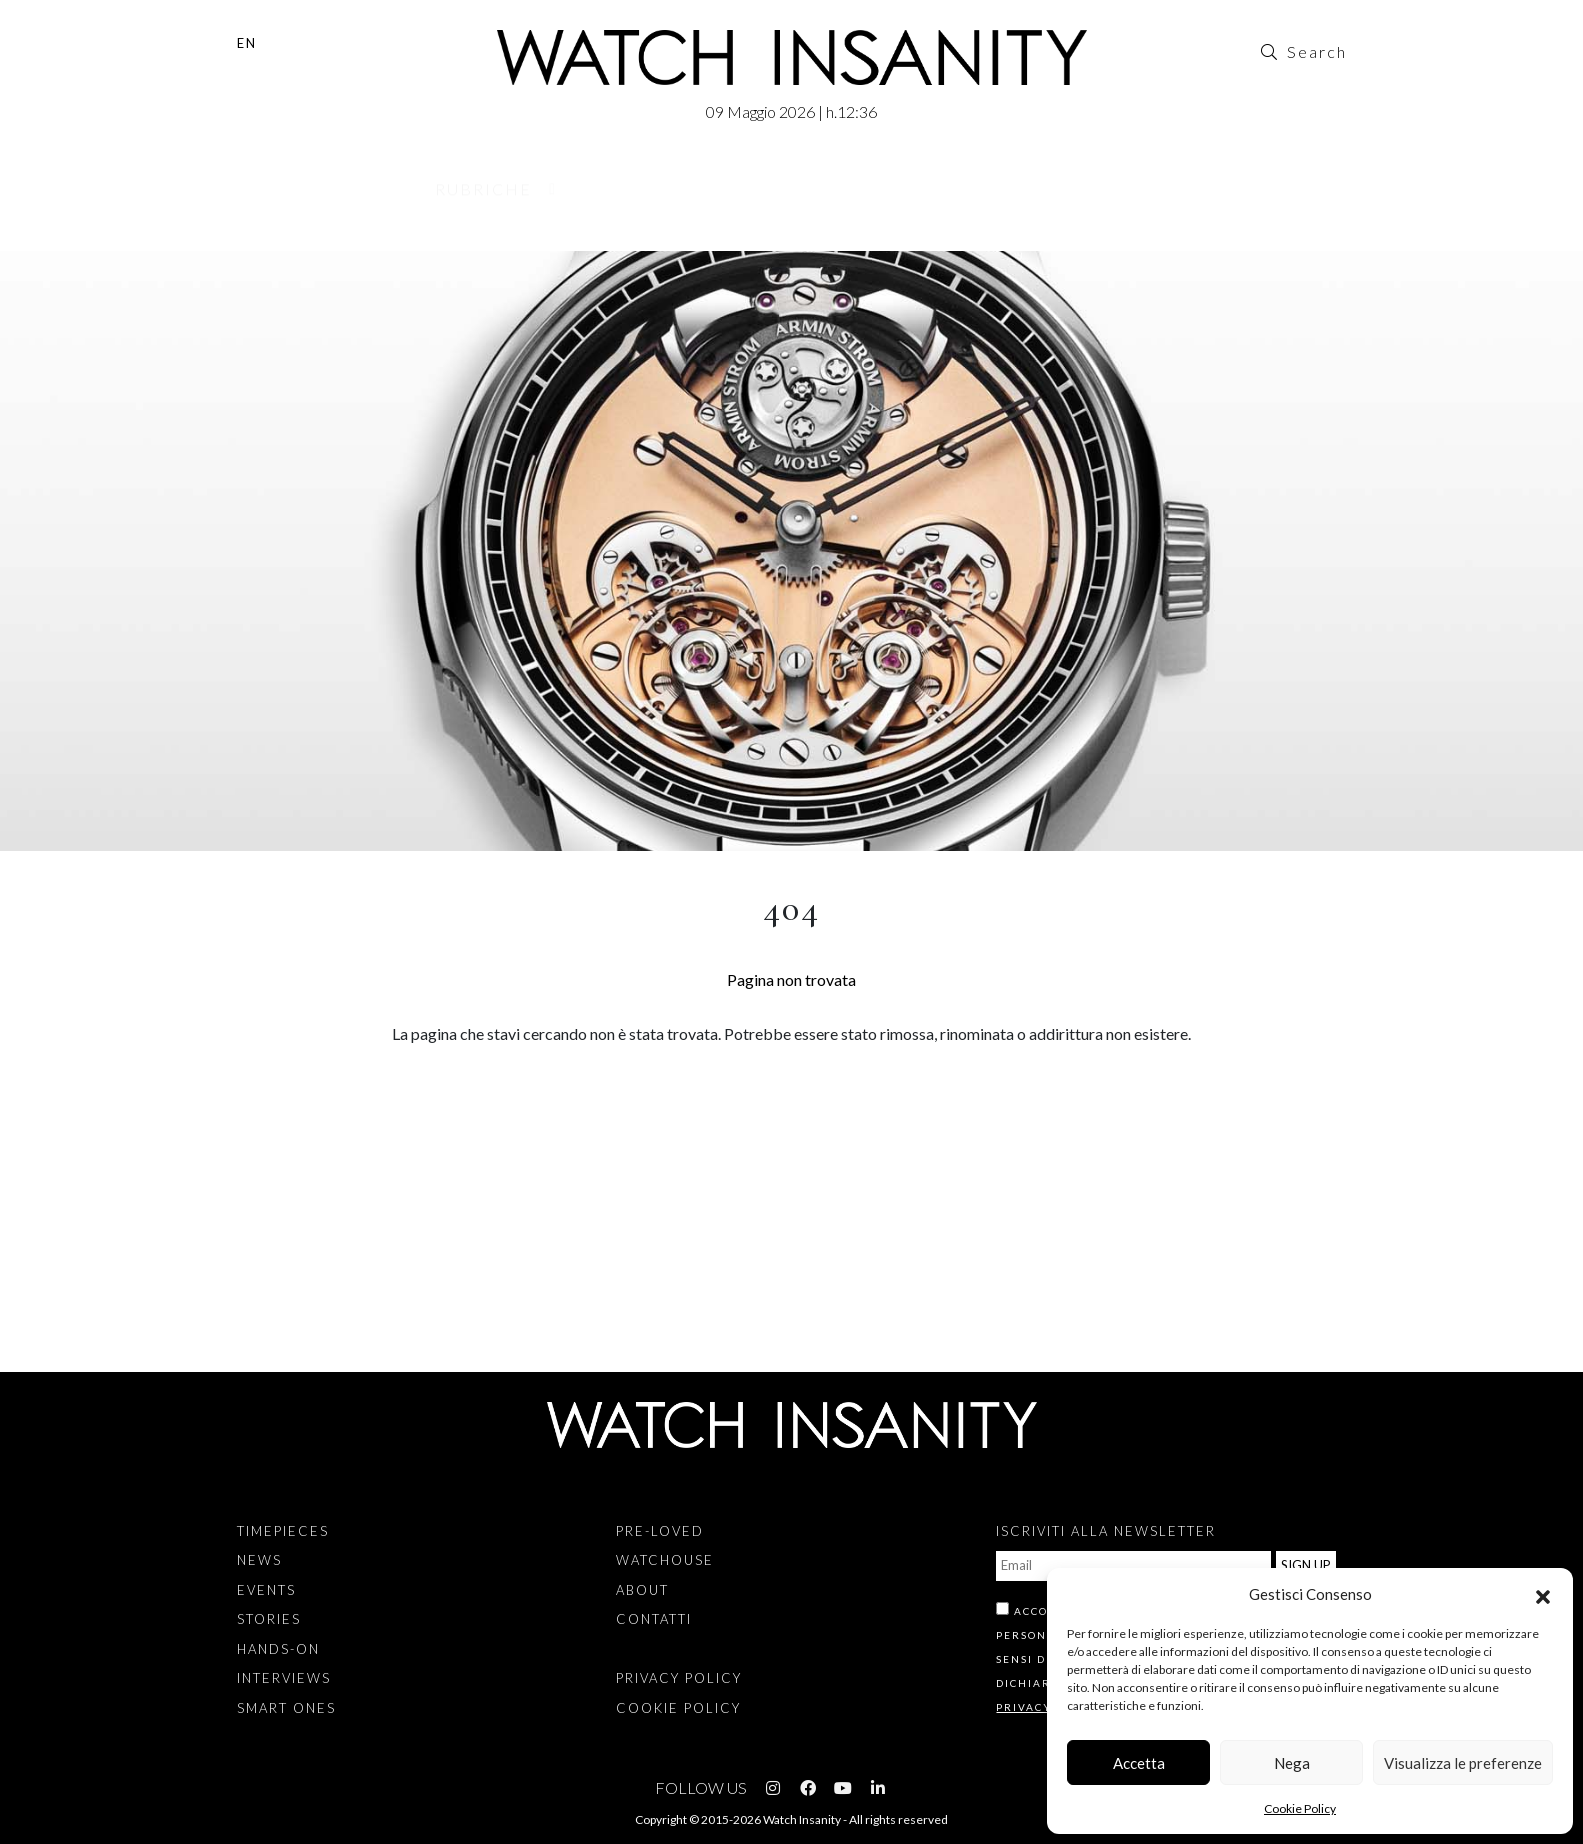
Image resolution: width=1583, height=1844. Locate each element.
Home (242, 240)
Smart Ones (286, 1708)
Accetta (1139, 1763)
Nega (1292, 1763)
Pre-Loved (640, 195)
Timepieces (283, 1531)
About (963, 195)
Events (266, 1590)
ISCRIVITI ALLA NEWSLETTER (1106, 1531)
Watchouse (812, 195)
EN (247, 43)
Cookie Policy (1300, 1808)
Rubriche (483, 195)
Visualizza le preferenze (1463, 1763)
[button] (1543, 1594)
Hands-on (278, 1649)
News (259, 1560)
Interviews (284, 1678)
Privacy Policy (679, 1678)
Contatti (1101, 195)
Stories (269, 1619)
